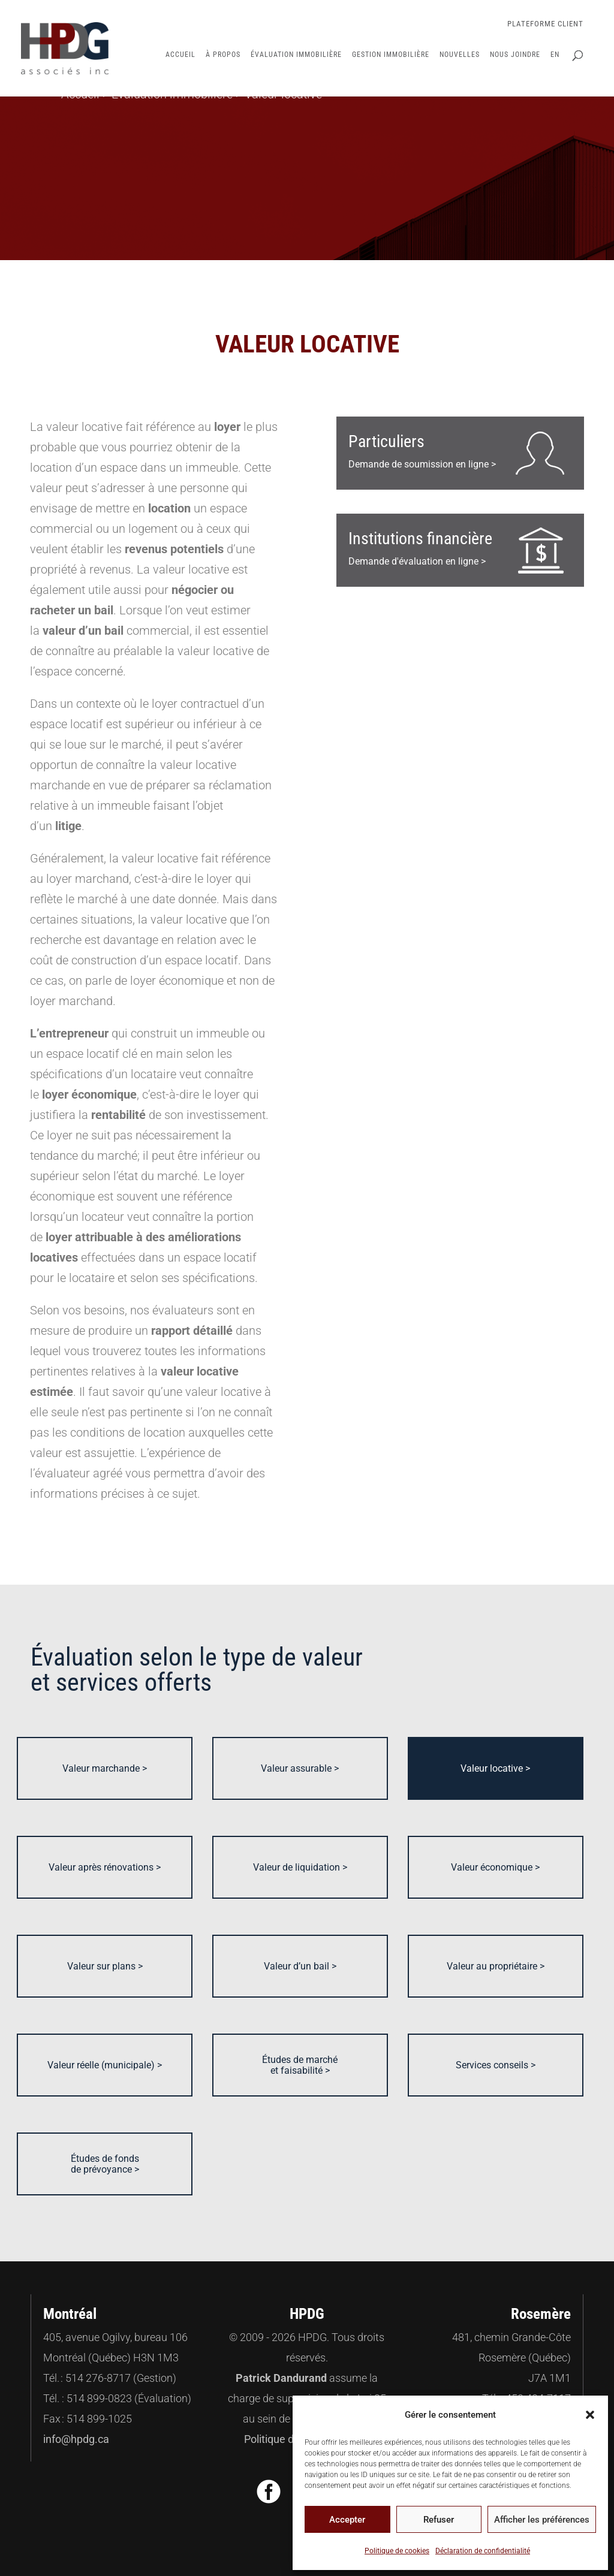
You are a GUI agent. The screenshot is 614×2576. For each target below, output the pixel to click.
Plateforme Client (545, 23)
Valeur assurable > (300, 1768)
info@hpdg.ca (76, 2439)
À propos (223, 54)
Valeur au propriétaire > (495, 1966)
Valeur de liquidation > (300, 1867)
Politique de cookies (397, 2551)
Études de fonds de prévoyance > (105, 2164)
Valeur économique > (495, 1867)
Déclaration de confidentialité (482, 2551)
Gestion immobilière (390, 54)
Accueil (180, 54)
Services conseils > (495, 2065)
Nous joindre (515, 54)
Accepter (347, 2519)
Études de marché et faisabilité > (300, 2065)
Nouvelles (460, 54)
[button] (590, 2415)
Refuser (438, 2519)
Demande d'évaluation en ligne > (420, 548)
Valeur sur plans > (105, 1966)
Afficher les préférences (541, 2519)
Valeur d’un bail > (300, 1966)
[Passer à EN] (554, 73)
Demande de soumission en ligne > (422, 451)
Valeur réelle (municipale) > (104, 2065)
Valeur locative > (495, 1768)
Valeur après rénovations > (105, 1867)
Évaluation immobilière (296, 54)
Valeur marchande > (104, 1768)
